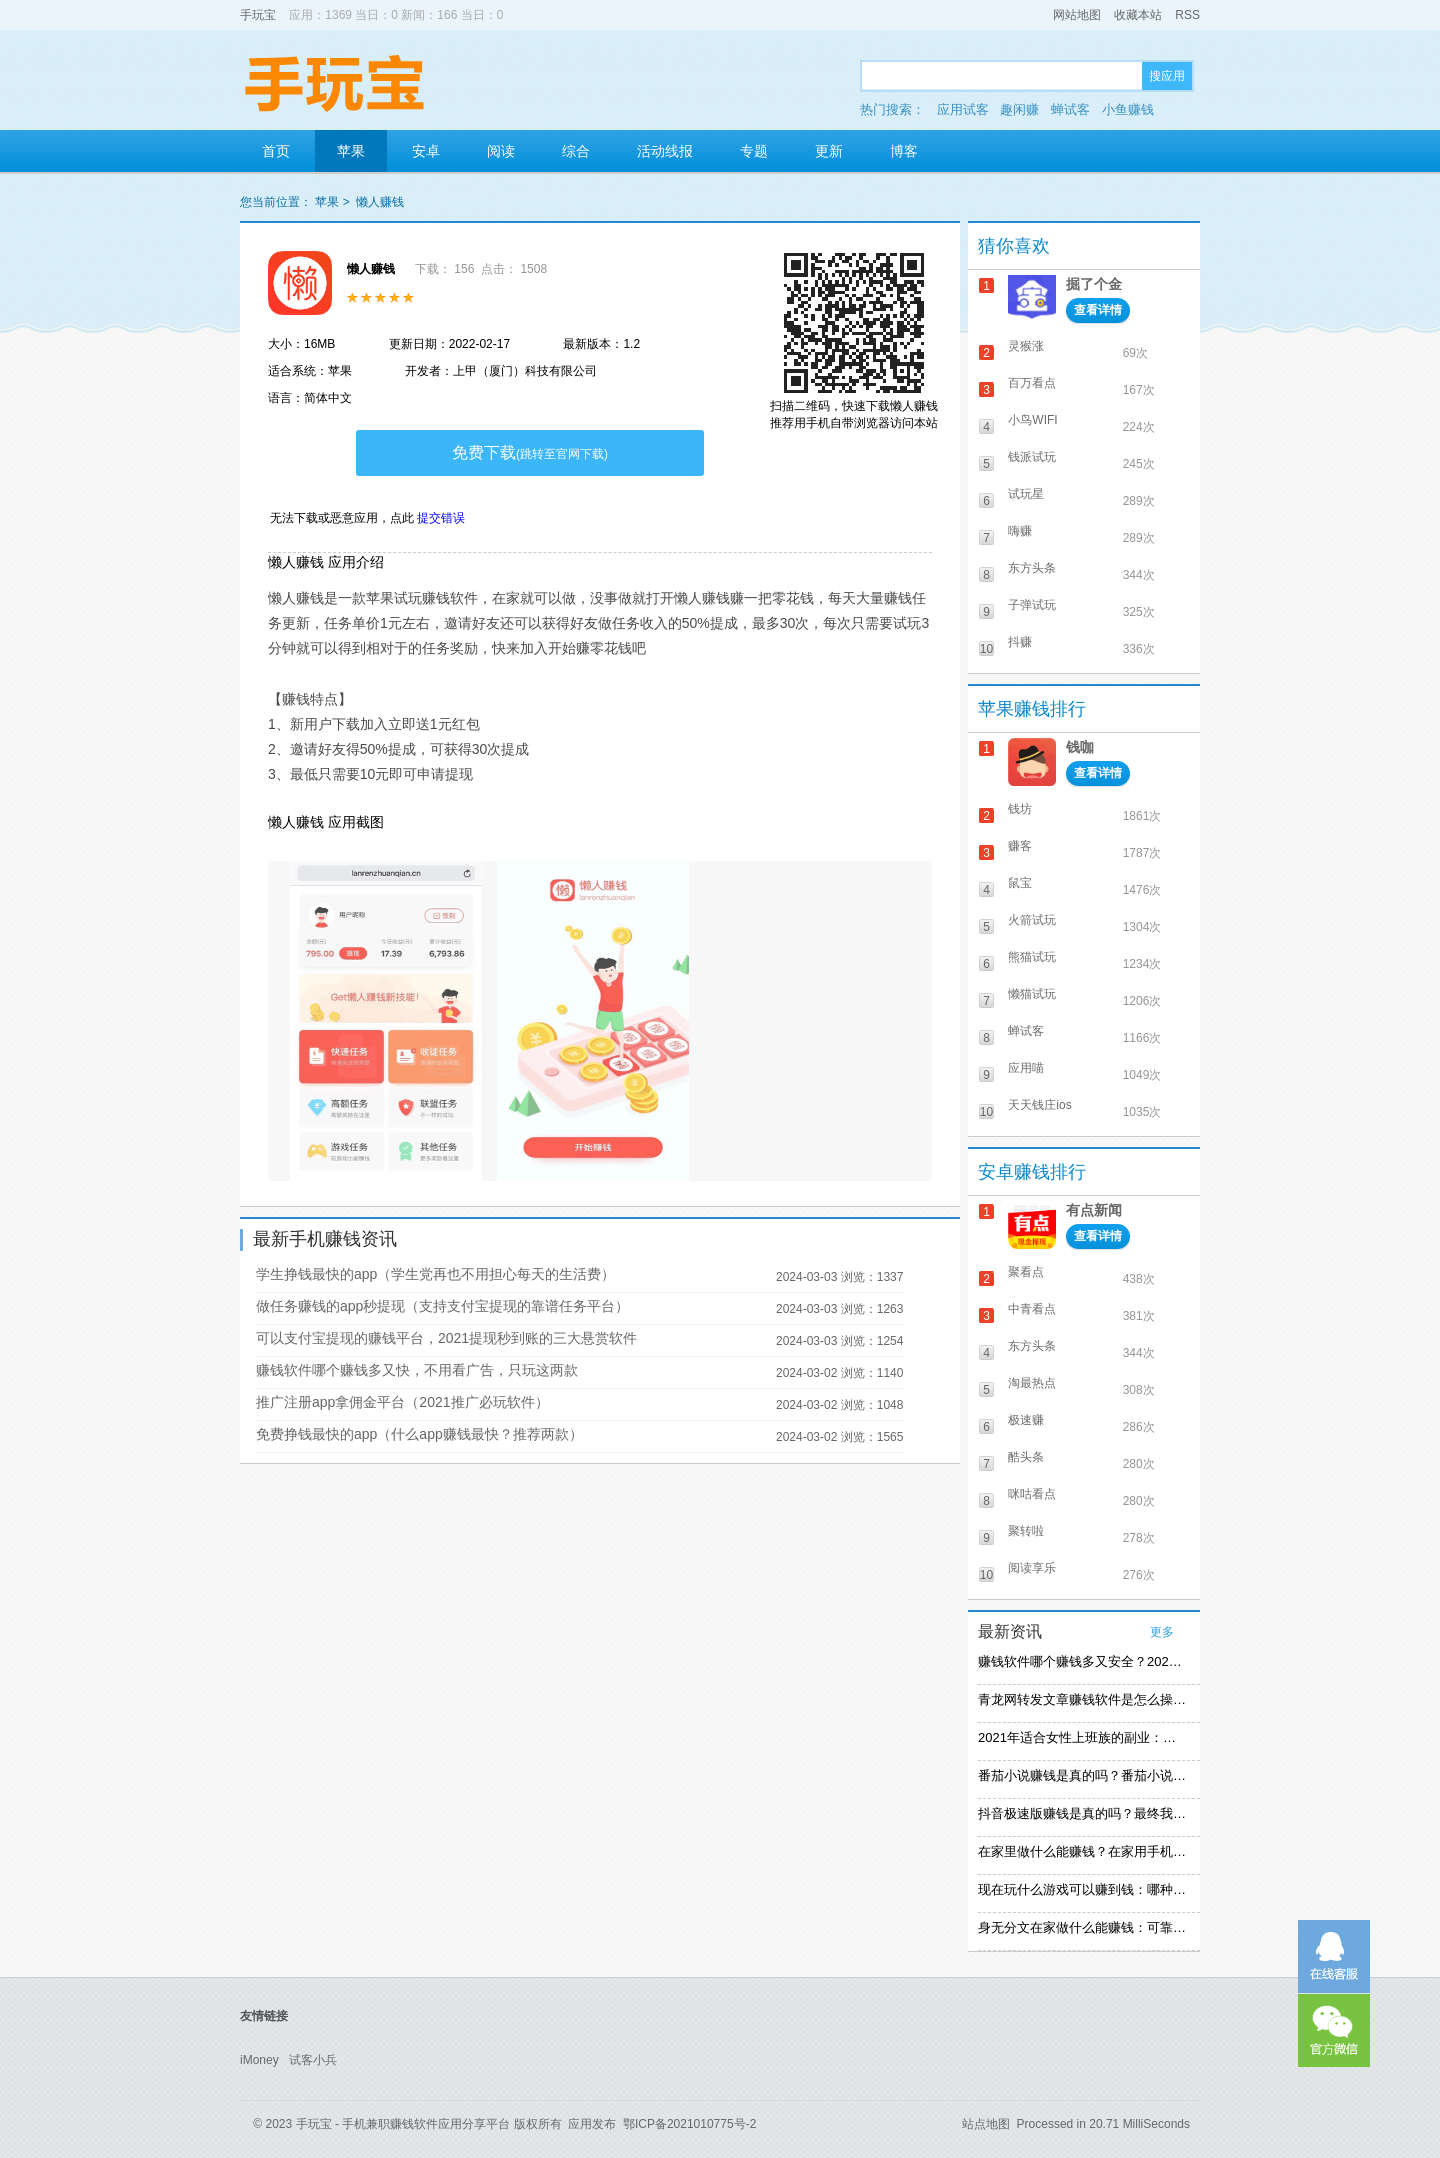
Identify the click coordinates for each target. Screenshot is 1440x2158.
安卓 (426, 151)
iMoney (259, 2060)
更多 (1162, 1632)
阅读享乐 (1032, 1568)
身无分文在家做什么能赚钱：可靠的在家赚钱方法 (1082, 1927)
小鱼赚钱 (1128, 109)
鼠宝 (1020, 883)
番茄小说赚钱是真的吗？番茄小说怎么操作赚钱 (1082, 1775)
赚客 (1020, 846)
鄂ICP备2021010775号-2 (689, 2124)
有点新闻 (1094, 1210)
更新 (829, 151)
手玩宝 (258, 15)
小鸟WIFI (1032, 420)
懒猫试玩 (1032, 994)
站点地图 (986, 2124)
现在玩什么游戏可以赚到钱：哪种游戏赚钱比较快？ (1082, 1889)
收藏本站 (1138, 15)
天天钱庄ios (1039, 1105)
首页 (276, 151)
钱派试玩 (1032, 457)
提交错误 (441, 518)
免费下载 (530, 452)
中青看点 (1032, 1309)
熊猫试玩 (1032, 957)
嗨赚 (1020, 531)
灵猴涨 (1026, 346)
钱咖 (1080, 747)
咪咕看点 (1032, 1494)
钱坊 (1020, 809)
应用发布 (592, 2124)
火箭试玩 (1032, 920)
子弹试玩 (1032, 605)
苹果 (351, 151)
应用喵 (1026, 1068)
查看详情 (1098, 310)
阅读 (501, 151)
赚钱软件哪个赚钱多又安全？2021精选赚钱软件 (1082, 1661)
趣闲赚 (1019, 109)
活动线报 (665, 151)
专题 (754, 151)
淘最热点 (1032, 1383)
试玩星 (1026, 494)
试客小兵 (313, 2060)
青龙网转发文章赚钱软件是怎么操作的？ (1082, 1699)
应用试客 (963, 109)
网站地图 (1077, 15)
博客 (904, 151)
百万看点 (1032, 383)
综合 (576, 151)
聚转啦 (1026, 1531)
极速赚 (1026, 1420)
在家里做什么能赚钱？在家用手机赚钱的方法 (1082, 1851)
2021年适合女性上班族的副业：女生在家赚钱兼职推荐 (1082, 1737)
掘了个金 (1094, 284)
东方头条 (1032, 568)
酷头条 (1026, 1457)
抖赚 (1020, 642)
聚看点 (1026, 1272)
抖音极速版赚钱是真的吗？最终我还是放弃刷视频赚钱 (1082, 1813)
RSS (1187, 15)
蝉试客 (1070, 109)
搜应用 (1167, 76)
